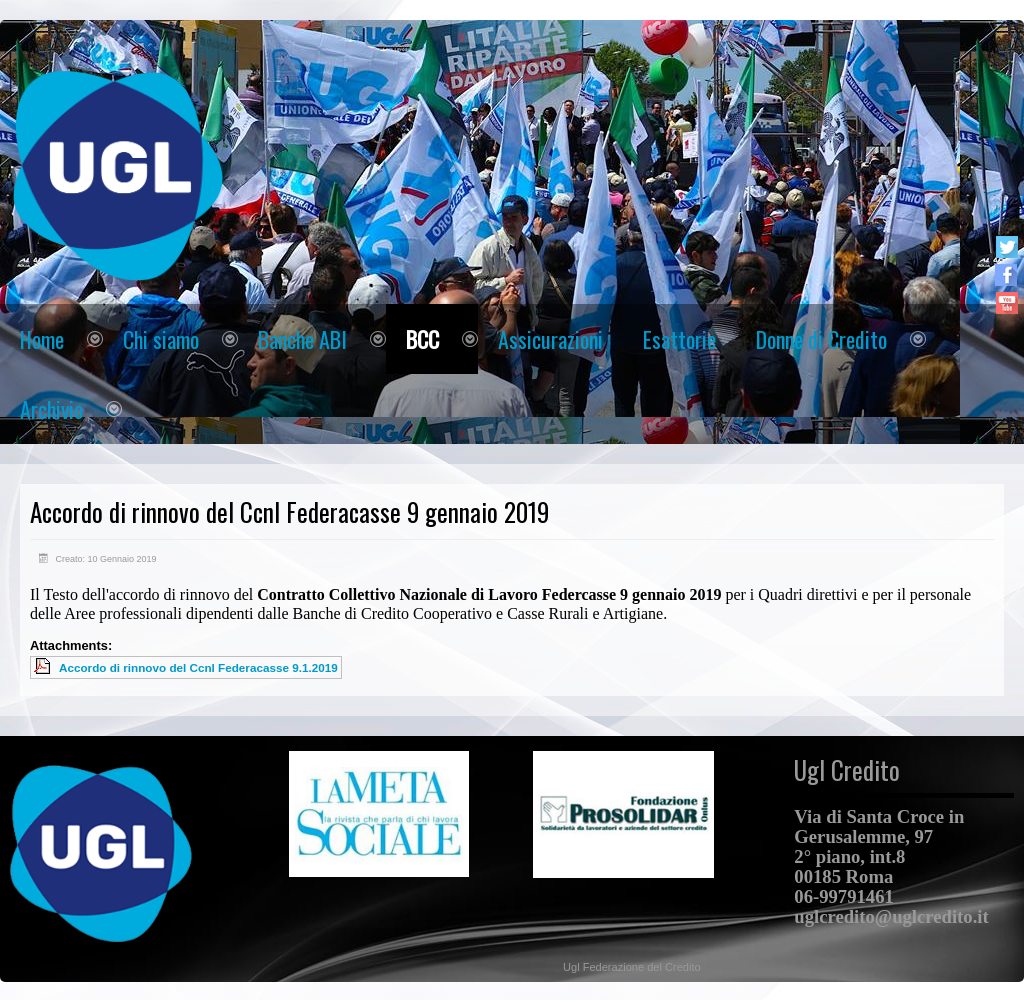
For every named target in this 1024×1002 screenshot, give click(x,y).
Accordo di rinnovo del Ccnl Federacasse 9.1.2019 (198, 667)
